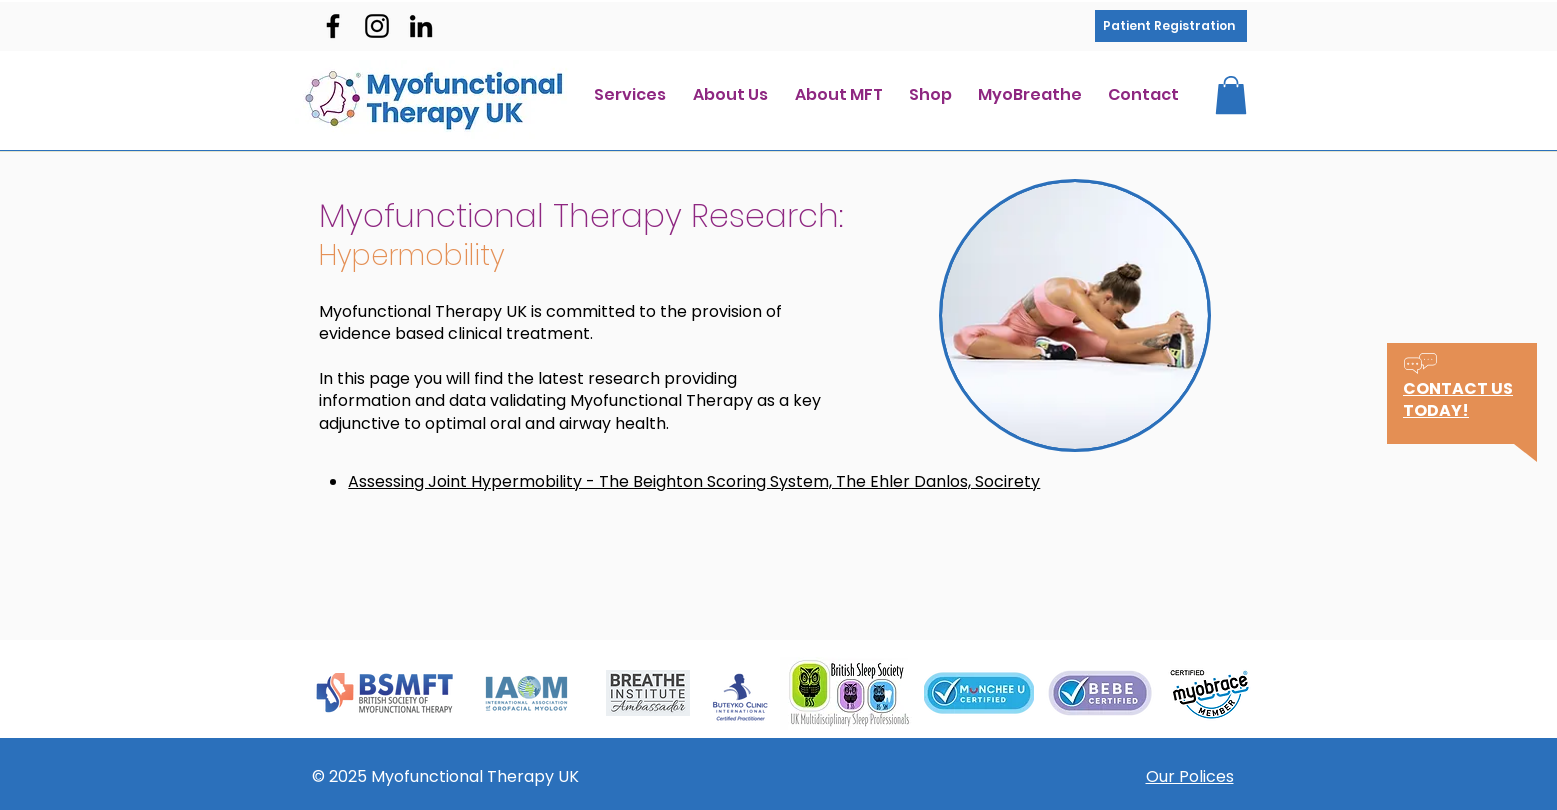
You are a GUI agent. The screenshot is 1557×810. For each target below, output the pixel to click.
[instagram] (377, 26)
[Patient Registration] (1171, 26)
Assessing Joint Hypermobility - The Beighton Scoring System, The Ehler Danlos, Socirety (694, 481)
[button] (1231, 95)
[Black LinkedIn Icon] (421, 26)
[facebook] (333, 26)
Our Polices (1190, 776)
